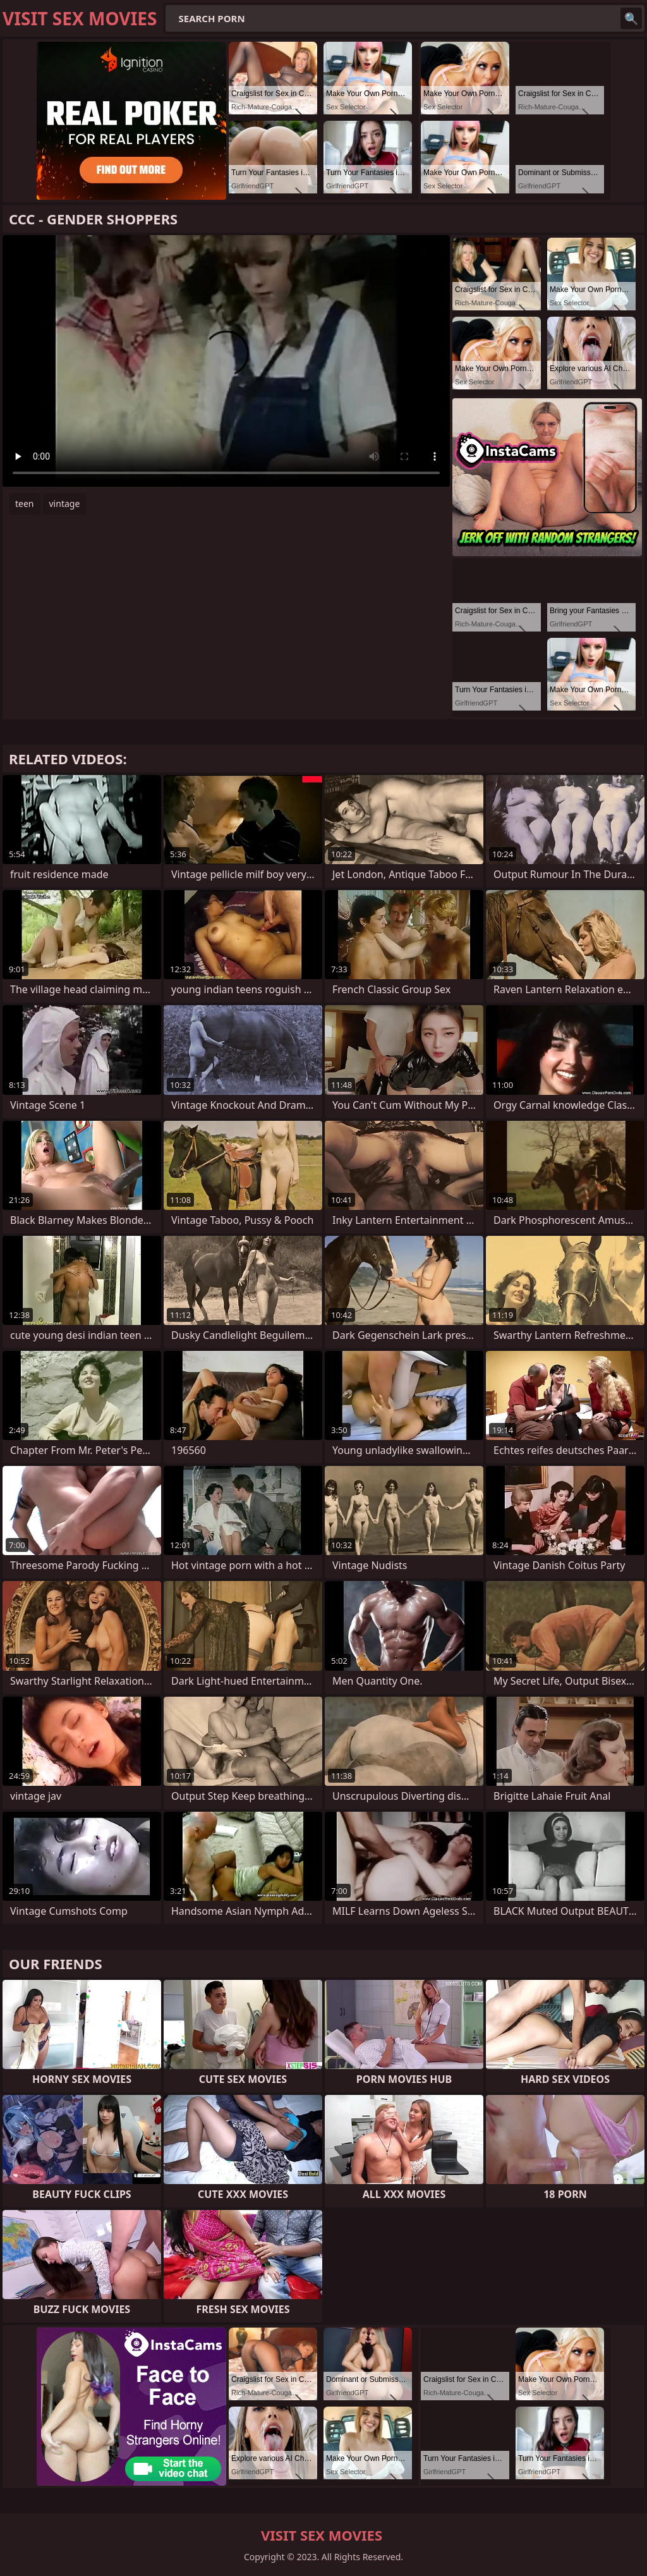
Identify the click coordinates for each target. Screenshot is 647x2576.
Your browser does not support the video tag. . (226, 361)
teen (24, 503)
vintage (64, 503)
